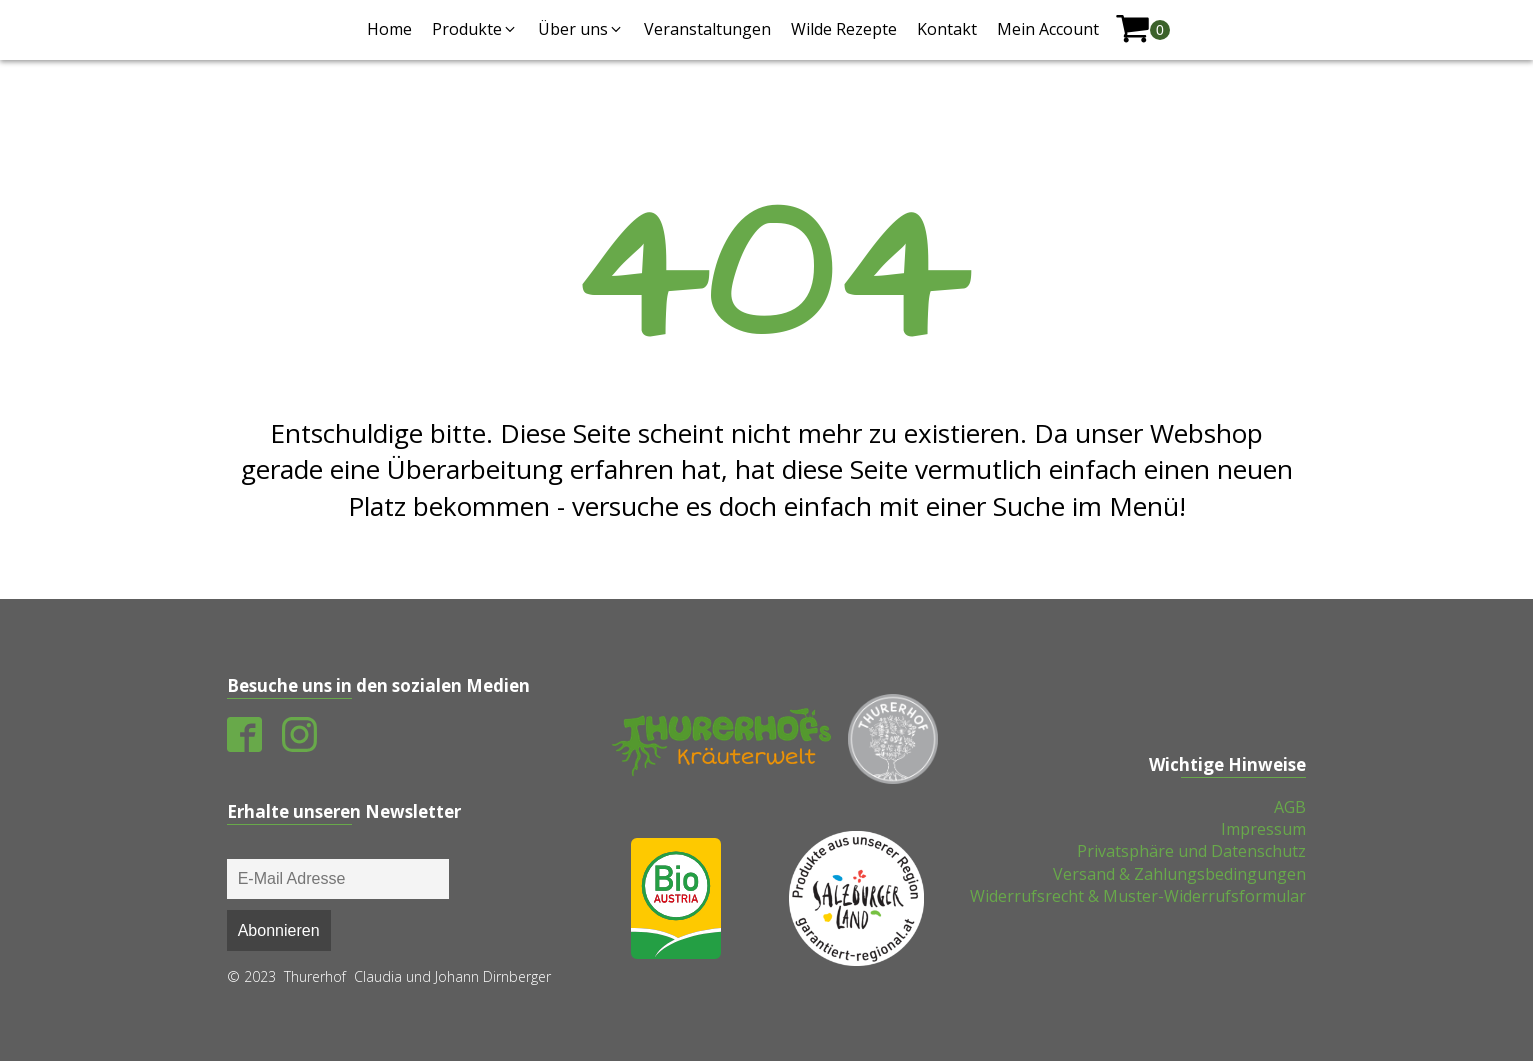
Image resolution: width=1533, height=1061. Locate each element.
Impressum (1263, 829)
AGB (1290, 807)
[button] (475, 29)
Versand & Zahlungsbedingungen (1179, 874)
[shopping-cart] (1142, 29)
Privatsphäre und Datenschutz (1191, 851)
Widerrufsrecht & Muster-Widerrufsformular (1138, 896)
